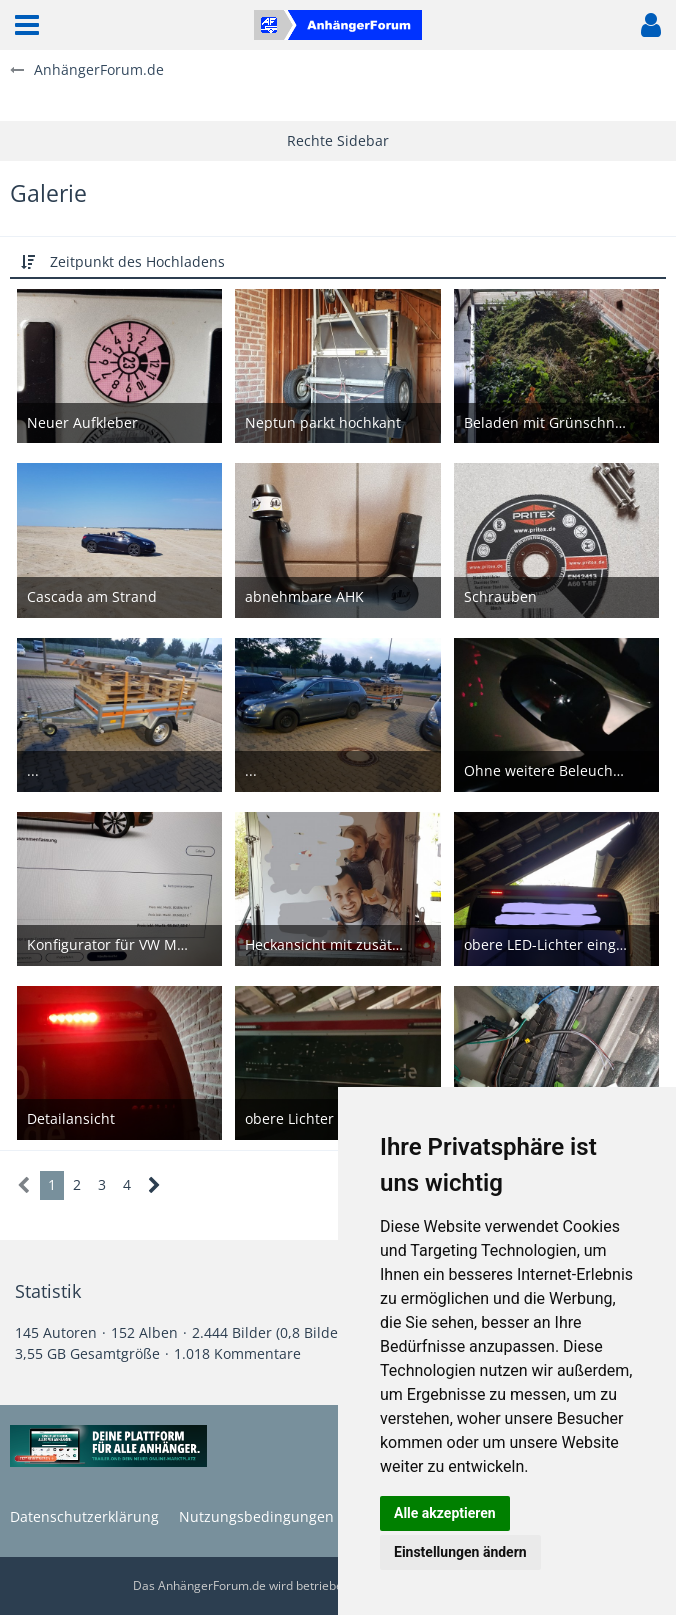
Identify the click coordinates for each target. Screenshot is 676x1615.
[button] (27, 25)
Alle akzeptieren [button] (445, 1513)
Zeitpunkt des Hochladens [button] (137, 261)
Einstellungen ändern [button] (460, 1552)
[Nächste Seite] (154, 1185)
